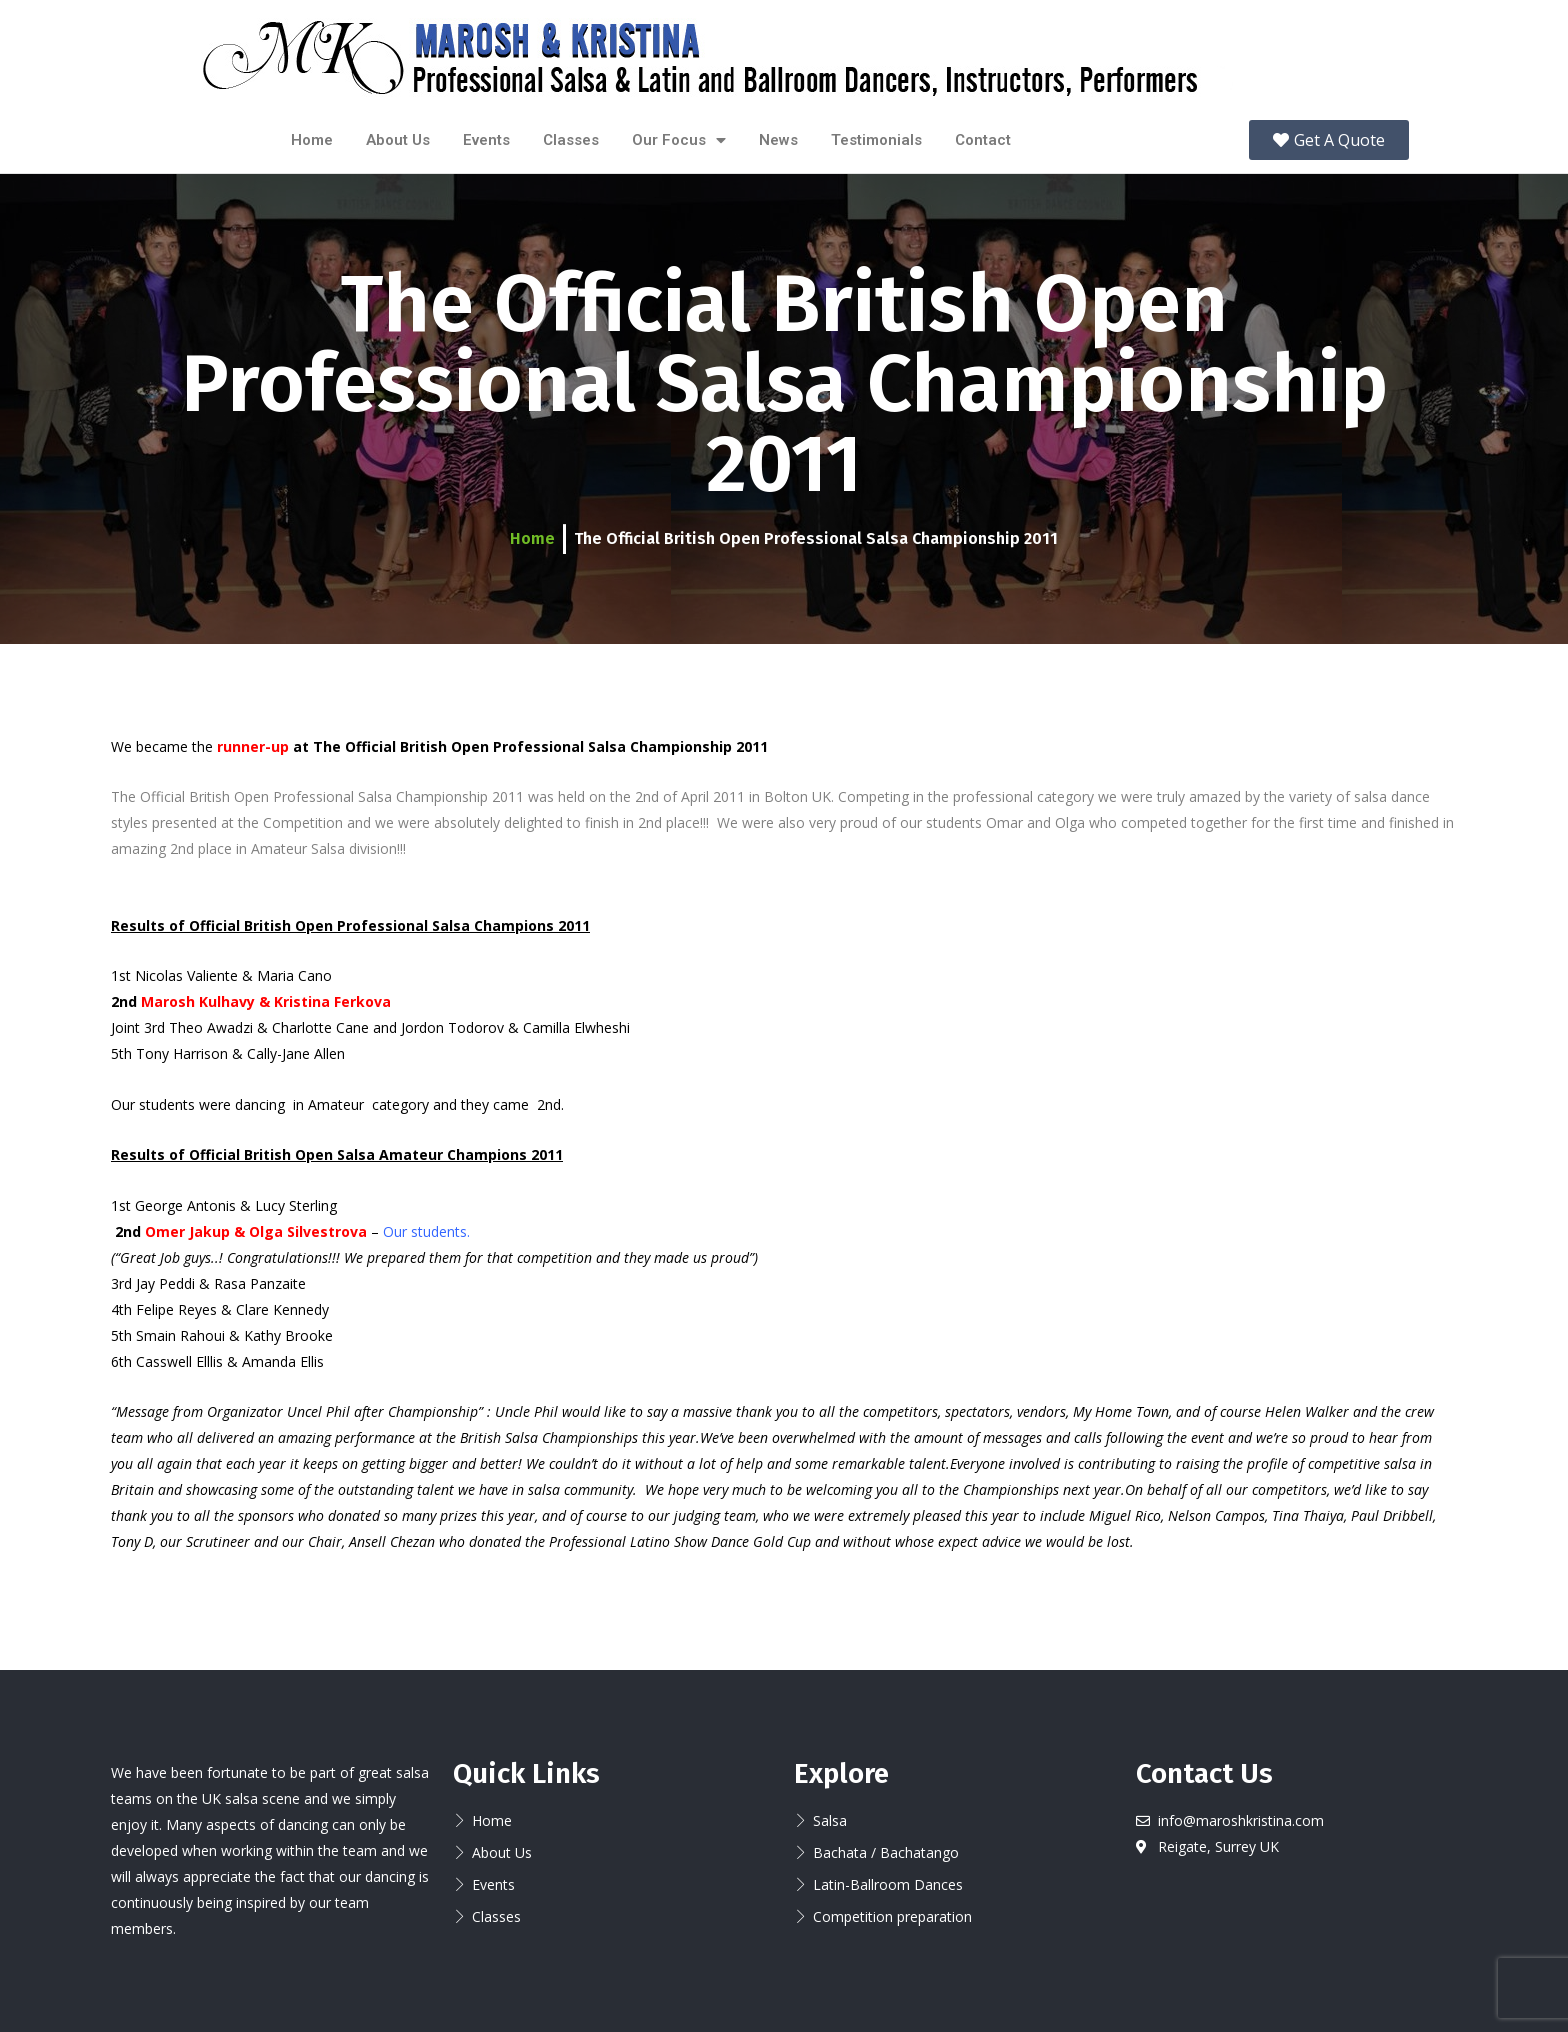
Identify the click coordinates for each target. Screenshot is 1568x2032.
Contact (983, 140)
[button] (1329, 140)
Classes (571, 140)
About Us (398, 140)
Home (312, 140)
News (778, 140)
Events (486, 140)
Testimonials (876, 140)
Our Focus (679, 140)
